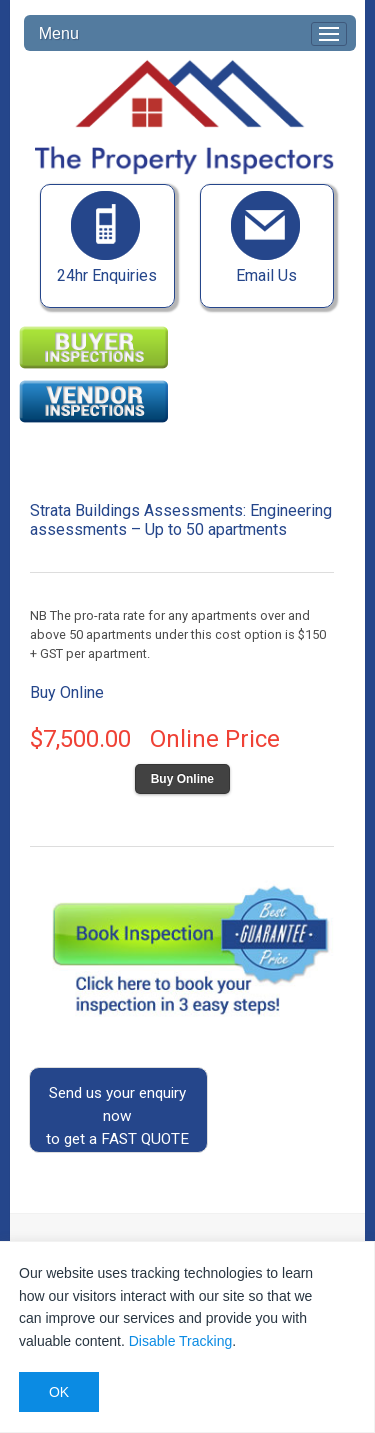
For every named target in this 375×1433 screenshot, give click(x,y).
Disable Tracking (181, 1341)
